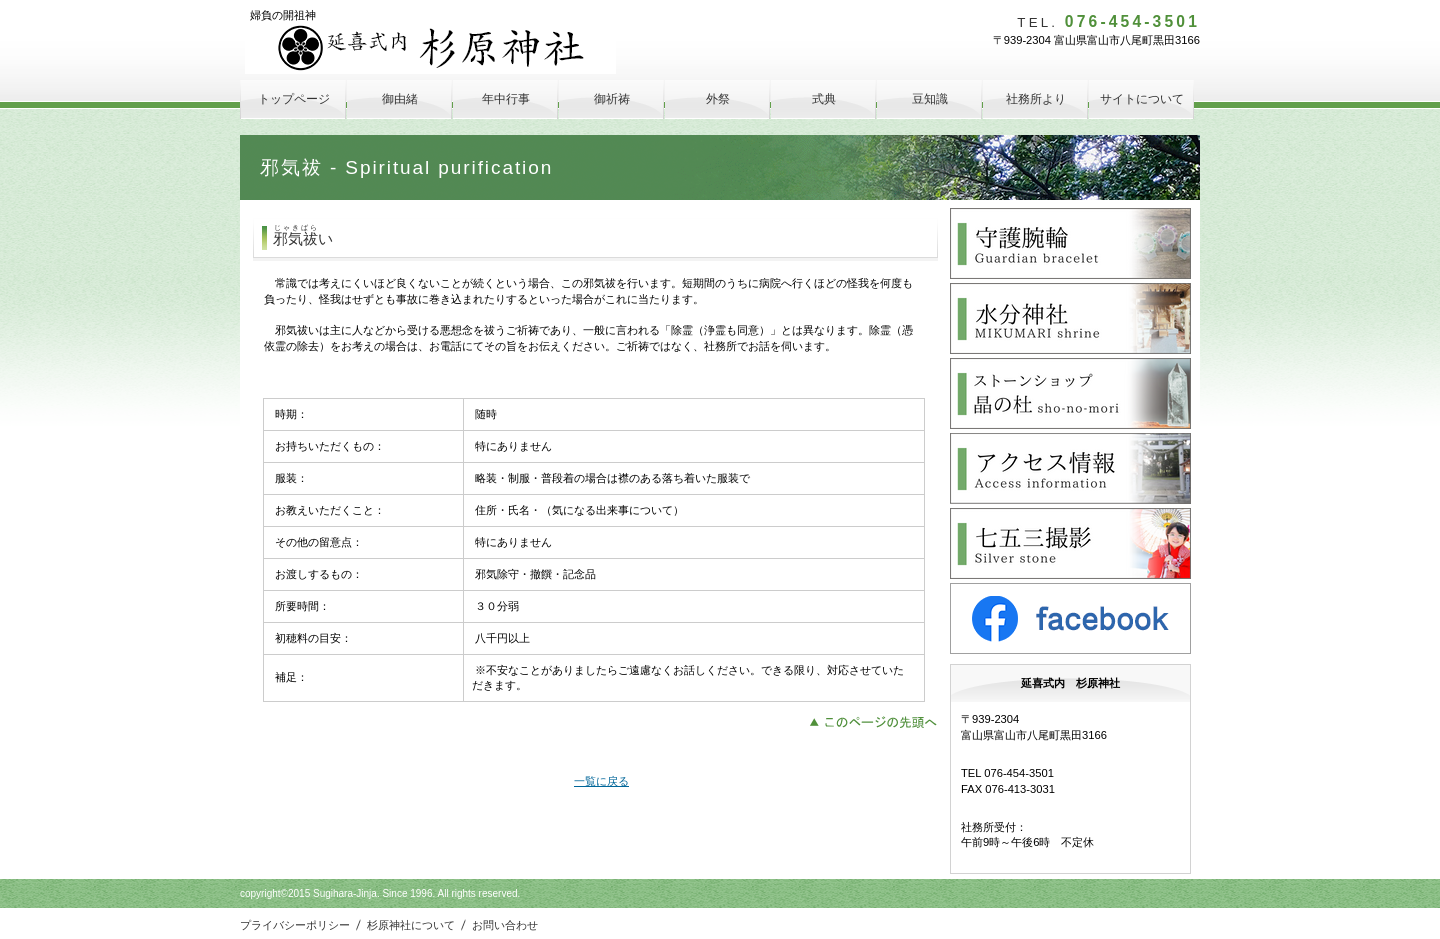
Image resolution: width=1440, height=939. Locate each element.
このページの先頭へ (878, 720)
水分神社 (1070, 318)
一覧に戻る (601, 781)
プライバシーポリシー (295, 925)
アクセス (1070, 468)
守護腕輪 (1070, 243)
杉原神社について (411, 925)
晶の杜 (1070, 393)
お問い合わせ (505, 925)
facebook (1070, 618)
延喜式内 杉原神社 (430, 48)
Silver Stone (1070, 543)
